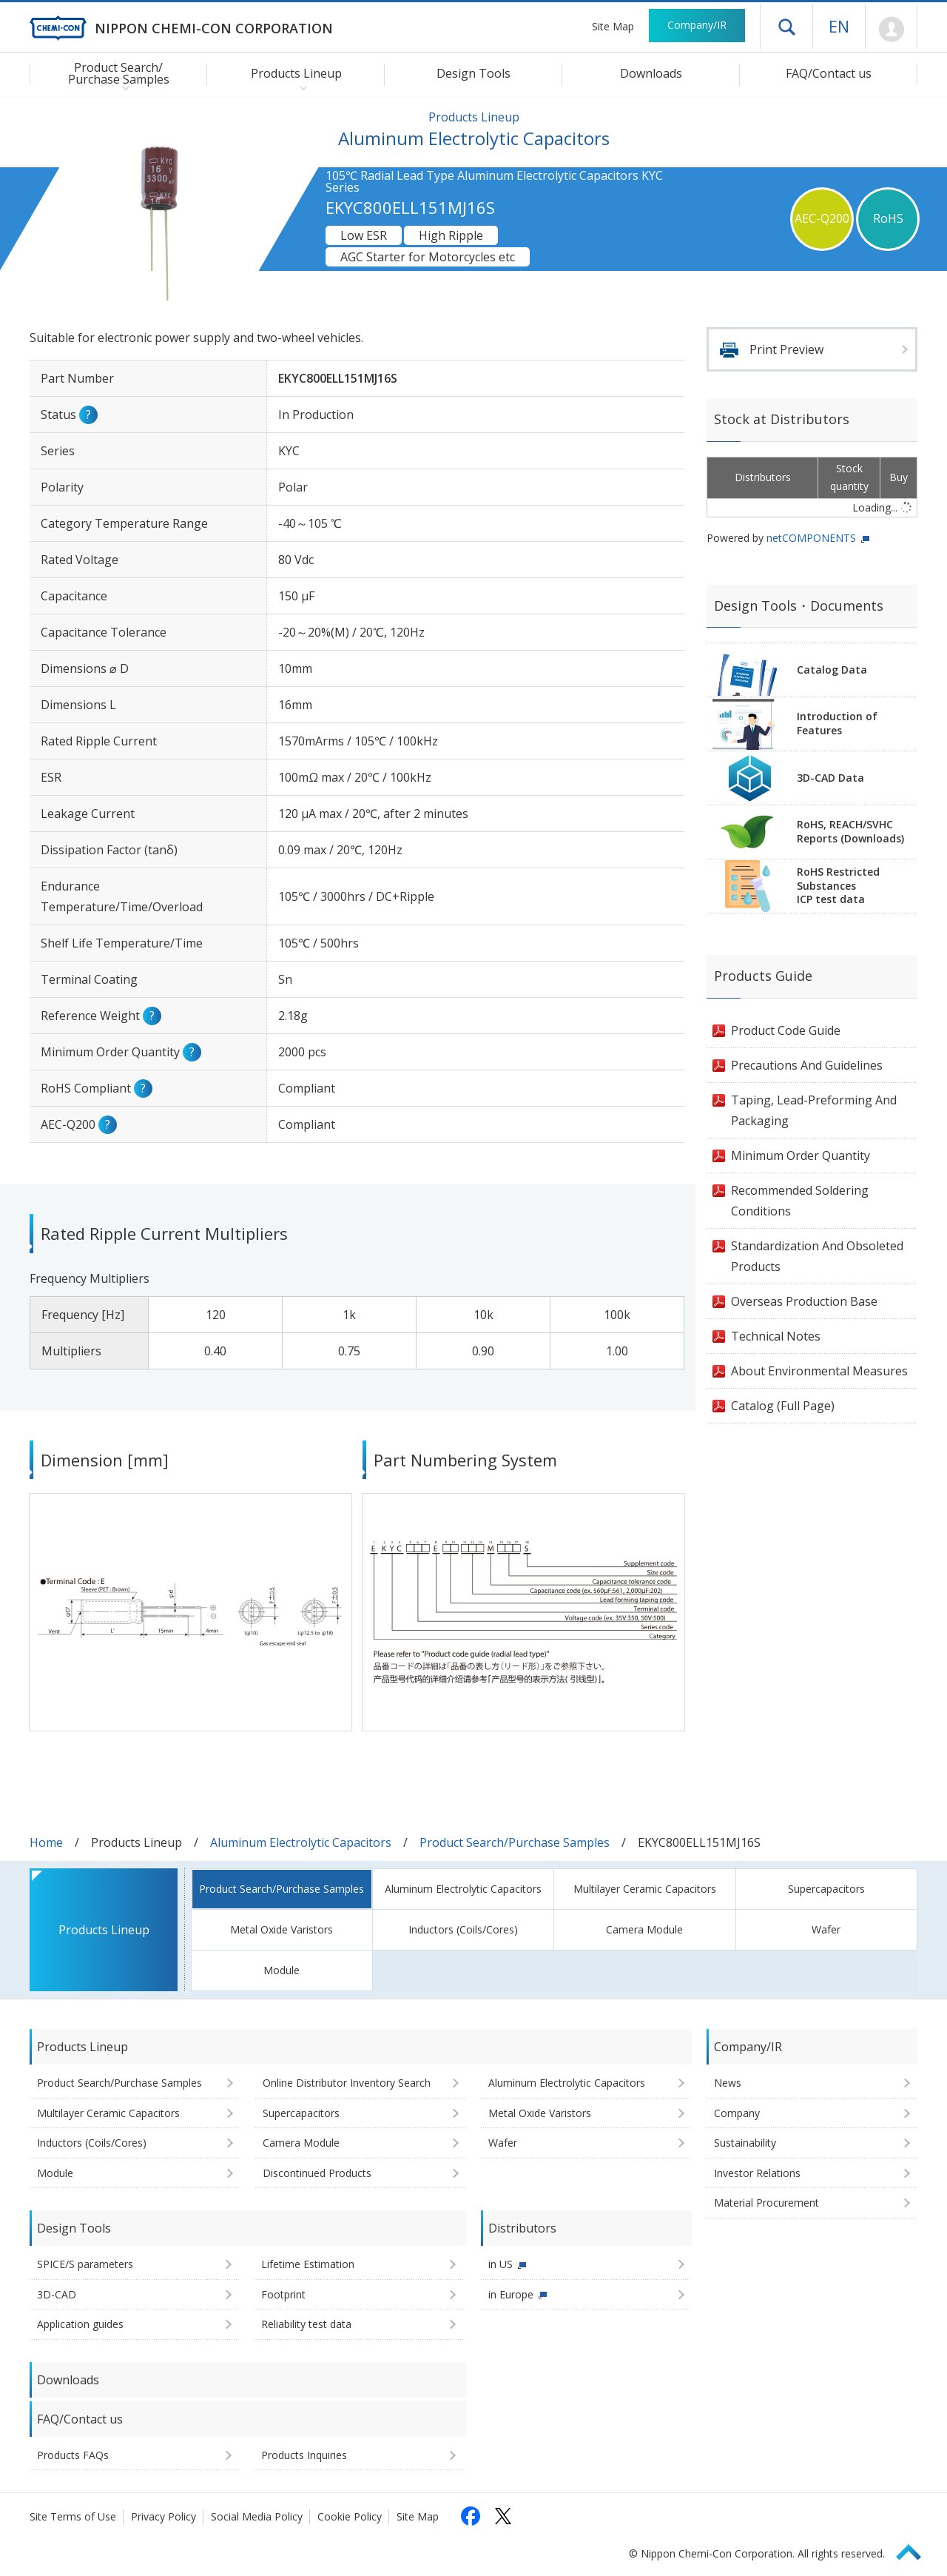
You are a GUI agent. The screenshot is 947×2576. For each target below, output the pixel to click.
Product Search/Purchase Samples (514, 1842)
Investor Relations (757, 2173)
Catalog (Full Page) (783, 1406)
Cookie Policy (349, 2516)
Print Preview (786, 349)
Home (46, 1842)
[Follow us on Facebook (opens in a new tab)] (470, 2516)
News (727, 2083)
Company (737, 2113)
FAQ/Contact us (829, 73)
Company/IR (697, 25)
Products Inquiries (304, 2455)
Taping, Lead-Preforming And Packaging (814, 1110)
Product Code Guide (785, 1030)
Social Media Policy (257, 2516)
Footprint (283, 2294)
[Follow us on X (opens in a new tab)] (503, 2516)
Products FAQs (73, 2455)
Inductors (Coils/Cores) (463, 1929)
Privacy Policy (163, 2516)
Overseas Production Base (804, 1301)
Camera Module (644, 1929)
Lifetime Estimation (307, 2264)
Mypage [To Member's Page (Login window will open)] (891, 29)
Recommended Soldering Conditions (800, 1200)
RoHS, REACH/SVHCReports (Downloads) (850, 831)
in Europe (510, 2294)
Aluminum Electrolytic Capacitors (300, 1842)
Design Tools (473, 73)
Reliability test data (306, 2324)
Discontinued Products (317, 2173)
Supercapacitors (826, 1889)
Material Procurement (766, 2203)
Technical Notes (775, 1336)
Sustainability (745, 2143)
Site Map (613, 26)
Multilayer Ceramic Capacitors (644, 1889)
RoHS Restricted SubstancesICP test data (838, 886)
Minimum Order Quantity (800, 1155)
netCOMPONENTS (811, 538)
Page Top (915, 2549)
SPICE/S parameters (85, 2264)
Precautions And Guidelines (807, 1065)
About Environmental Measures (819, 1371)
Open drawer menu (786, 26)
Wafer (826, 1929)
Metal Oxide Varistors (281, 1929)
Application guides (80, 2324)
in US (500, 2264)
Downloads (651, 73)
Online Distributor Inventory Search (347, 2083)
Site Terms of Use (73, 2516)
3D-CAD (56, 2294)
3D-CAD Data (830, 778)
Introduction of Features (837, 723)
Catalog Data (832, 670)
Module (281, 1970)
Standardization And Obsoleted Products (817, 1256)
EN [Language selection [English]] (839, 26)
